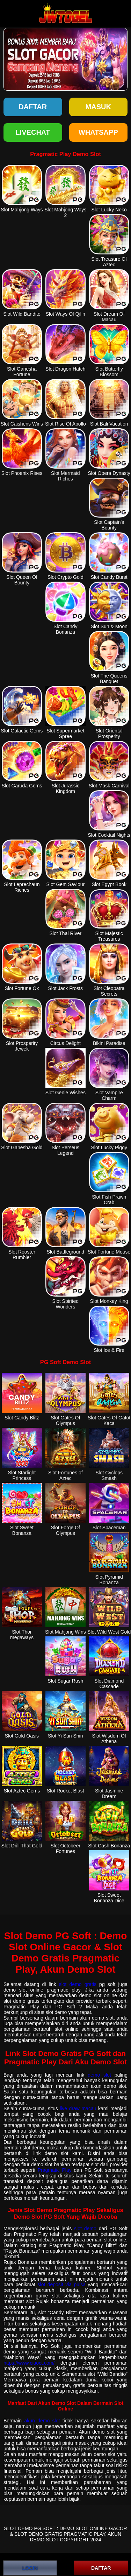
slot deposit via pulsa (62, 2284)
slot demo (85, 2228)
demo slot (99, 2075)
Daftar (33, 107)
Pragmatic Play (55, 2170)
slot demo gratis (77, 1984)
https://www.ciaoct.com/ (28, 2363)
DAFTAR (101, 2568)
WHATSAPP (98, 132)
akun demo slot (42, 2420)
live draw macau (78, 2108)
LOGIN (30, 2568)
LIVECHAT (32, 132)
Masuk (98, 107)
